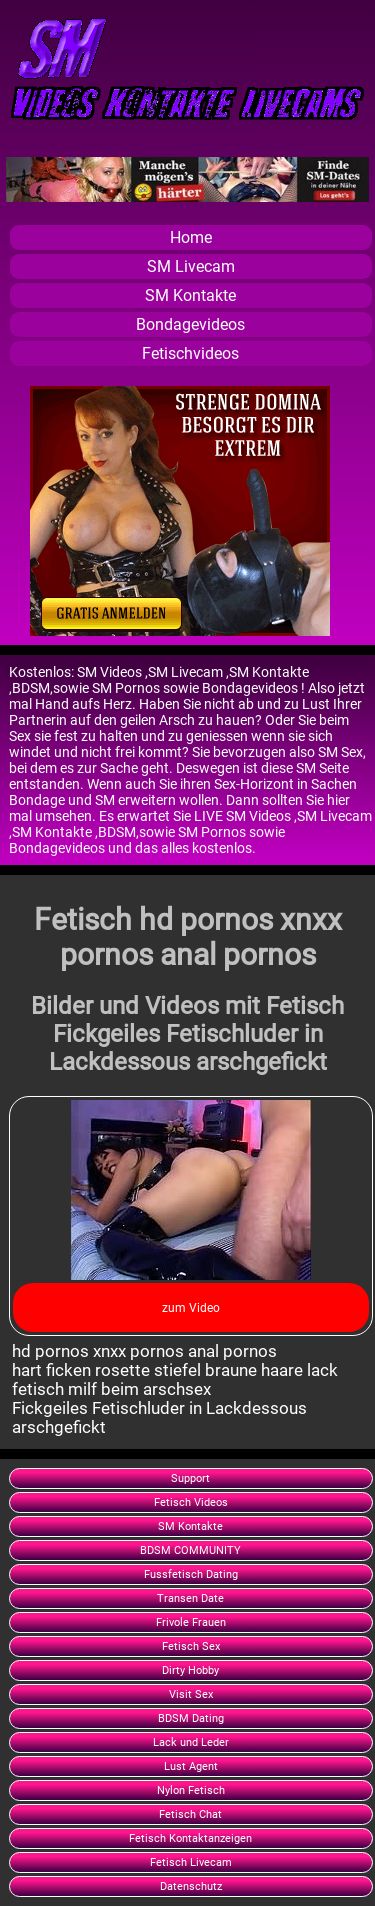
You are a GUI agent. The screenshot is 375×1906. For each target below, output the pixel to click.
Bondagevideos (190, 324)
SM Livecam (191, 266)
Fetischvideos (190, 353)
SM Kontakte (190, 295)
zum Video (191, 1308)
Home (191, 237)
